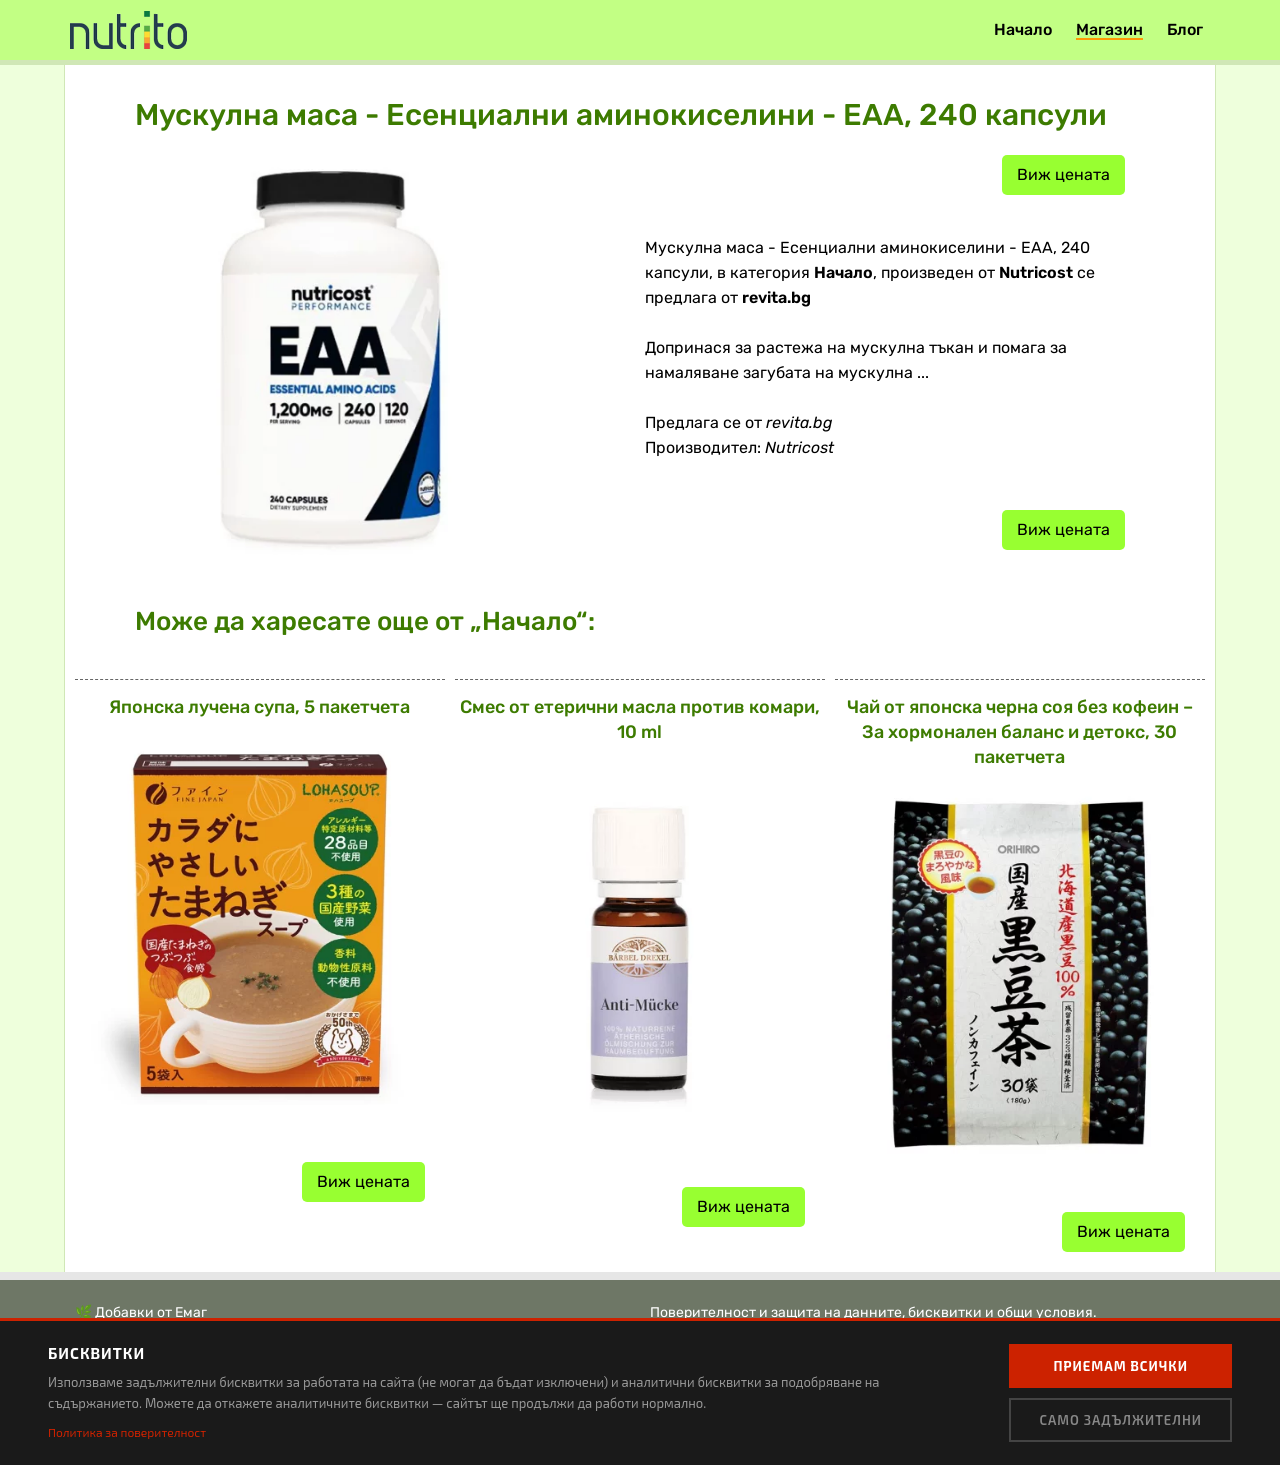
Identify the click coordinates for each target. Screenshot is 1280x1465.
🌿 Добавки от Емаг (141, 1312)
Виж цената (1063, 174)
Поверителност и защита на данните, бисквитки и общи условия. (873, 1312)
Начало (1023, 29)
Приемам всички (1120, 1366)
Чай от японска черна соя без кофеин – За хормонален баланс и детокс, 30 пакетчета (1020, 732)
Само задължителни (1120, 1420)
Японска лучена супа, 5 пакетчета (259, 707)
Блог (1185, 29)
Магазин (1109, 29)
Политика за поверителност (127, 1432)
